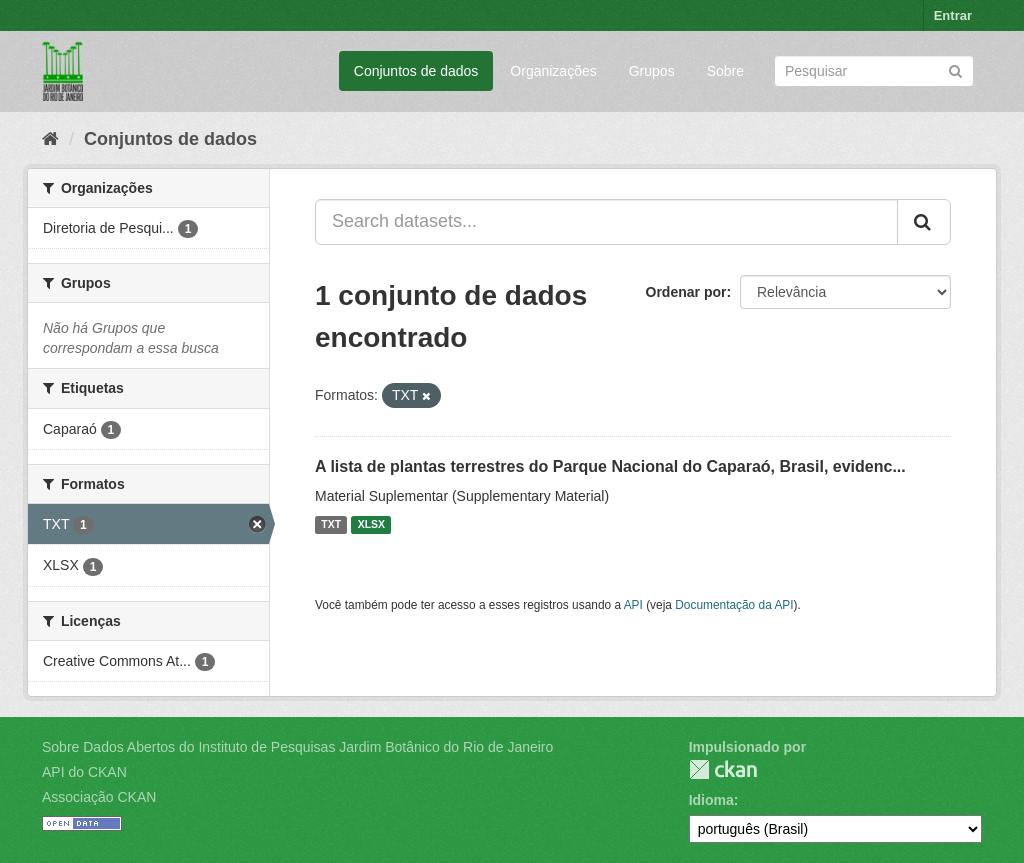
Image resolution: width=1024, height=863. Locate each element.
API (633, 605)
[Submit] (955, 69)
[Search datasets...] (606, 222)
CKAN (723, 769)
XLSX (371, 525)
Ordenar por (686, 292)
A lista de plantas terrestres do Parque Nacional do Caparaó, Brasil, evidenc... (610, 466)
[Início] (50, 139)
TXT (331, 525)
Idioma (711, 800)
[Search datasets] (874, 71)
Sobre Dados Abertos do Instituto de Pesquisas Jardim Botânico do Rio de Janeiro (297, 747)
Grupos (652, 71)
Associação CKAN (99, 797)
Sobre (725, 71)
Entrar (953, 15)
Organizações (553, 71)
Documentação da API (734, 605)
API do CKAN (84, 772)
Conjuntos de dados (416, 71)
